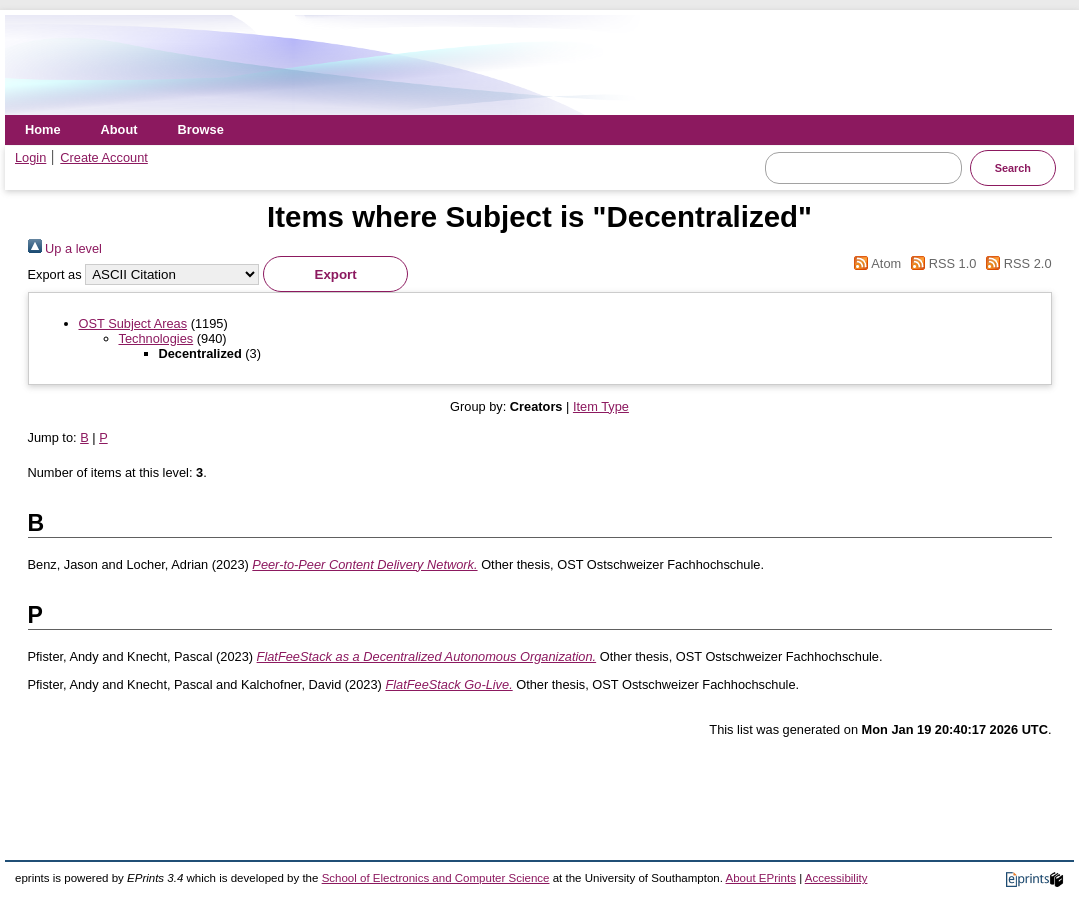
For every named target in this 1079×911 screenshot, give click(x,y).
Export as (55, 274)
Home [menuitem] (43, 129)
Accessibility (836, 878)
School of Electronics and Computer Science (436, 878)
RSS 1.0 (941, 263)
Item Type (601, 406)
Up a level (65, 248)
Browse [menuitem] (201, 129)
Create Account (104, 157)
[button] (335, 274)
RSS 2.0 (1016, 263)
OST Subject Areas (133, 323)
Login (30, 157)
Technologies (156, 338)
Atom (874, 263)
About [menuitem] (119, 129)
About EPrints (761, 878)
